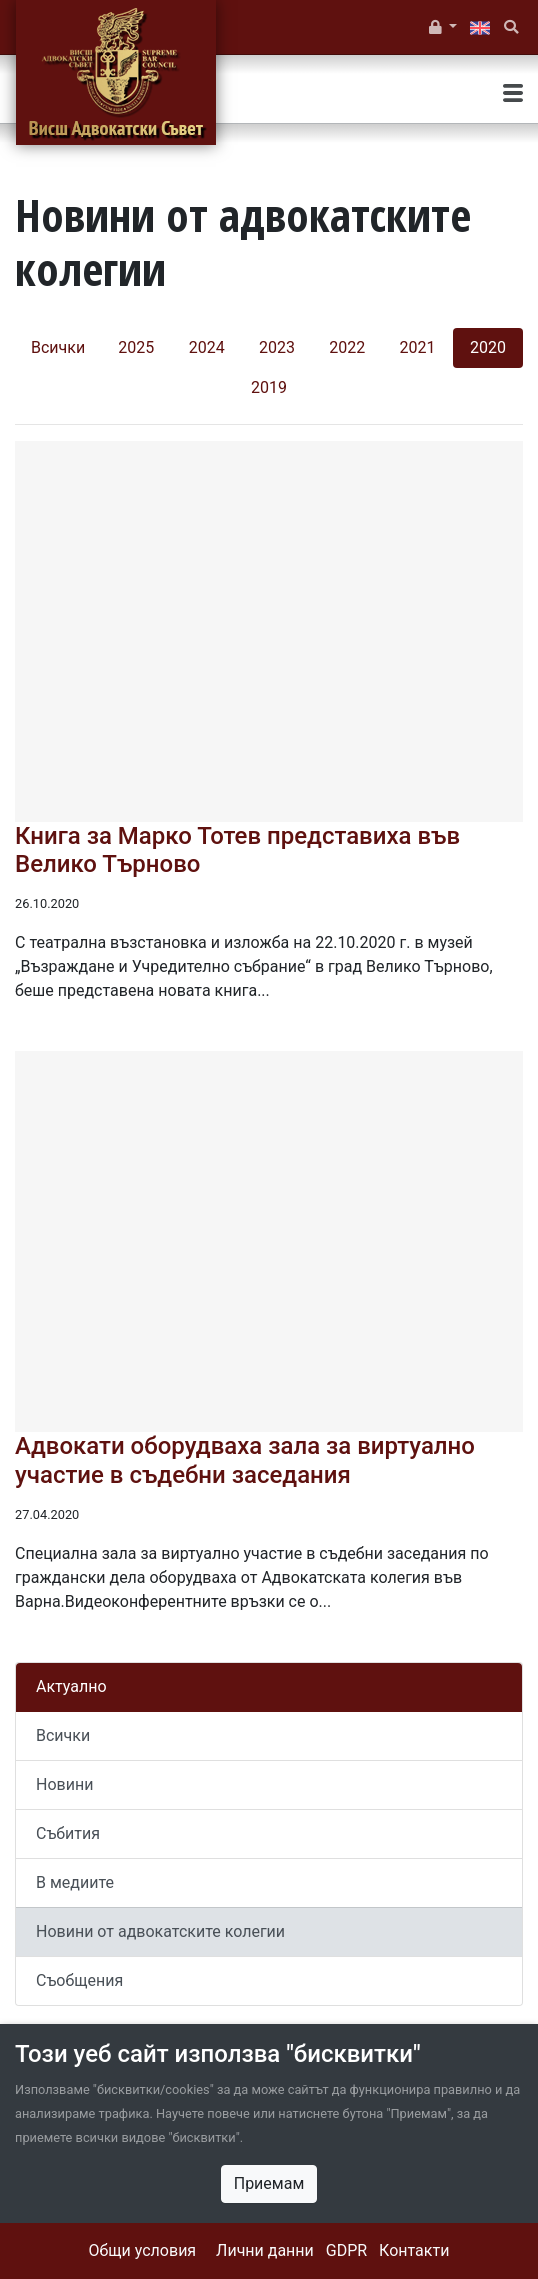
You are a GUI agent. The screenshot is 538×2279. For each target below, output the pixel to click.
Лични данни (265, 2250)
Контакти (414, 2250)
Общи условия (143, 2250)
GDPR (346, 2250)
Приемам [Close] (269, 2183)
